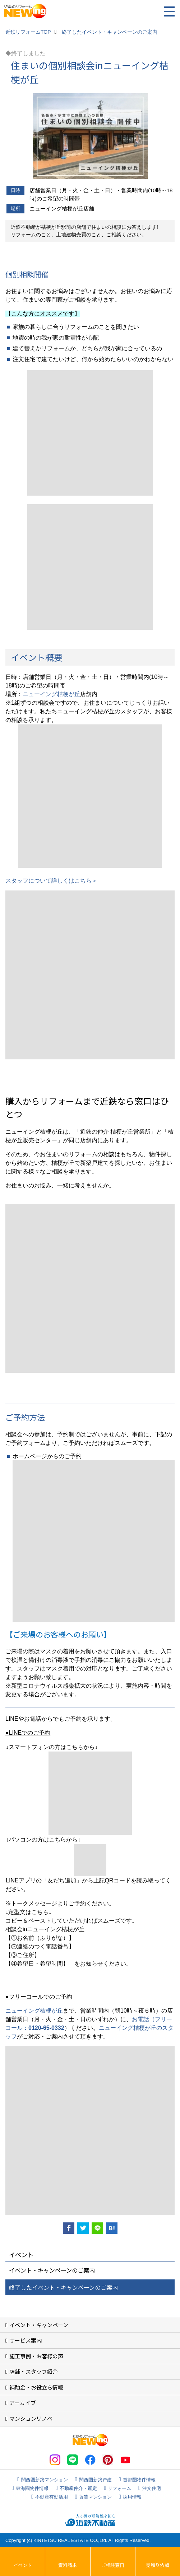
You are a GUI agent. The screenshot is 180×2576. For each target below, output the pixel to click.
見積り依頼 (157, 2565)
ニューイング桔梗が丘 (51, 694)
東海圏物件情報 (32, 2488)
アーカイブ (22, 2402)
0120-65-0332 (46, 2028)
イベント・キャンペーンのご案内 (52, 2270)
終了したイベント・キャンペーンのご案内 (63, 2287)
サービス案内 (25, 2340)
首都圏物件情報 (139, 2479)
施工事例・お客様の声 (36, 2356)
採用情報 (132, 2497)
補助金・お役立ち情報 (36, 2387)
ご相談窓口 (112, 2565)
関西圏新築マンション (44, 2479)
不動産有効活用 (51, 2497)
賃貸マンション (95, 2497)
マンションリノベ (30, 2418)
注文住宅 (151, 2488)
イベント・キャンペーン (38, 2325)
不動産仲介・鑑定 (78, 2488)
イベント (22, 2565)
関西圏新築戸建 (95, 2479)
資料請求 (67, 2565)
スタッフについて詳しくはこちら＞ (51, 881)
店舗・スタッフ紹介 (33, 2371)
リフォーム (119, 2488)
